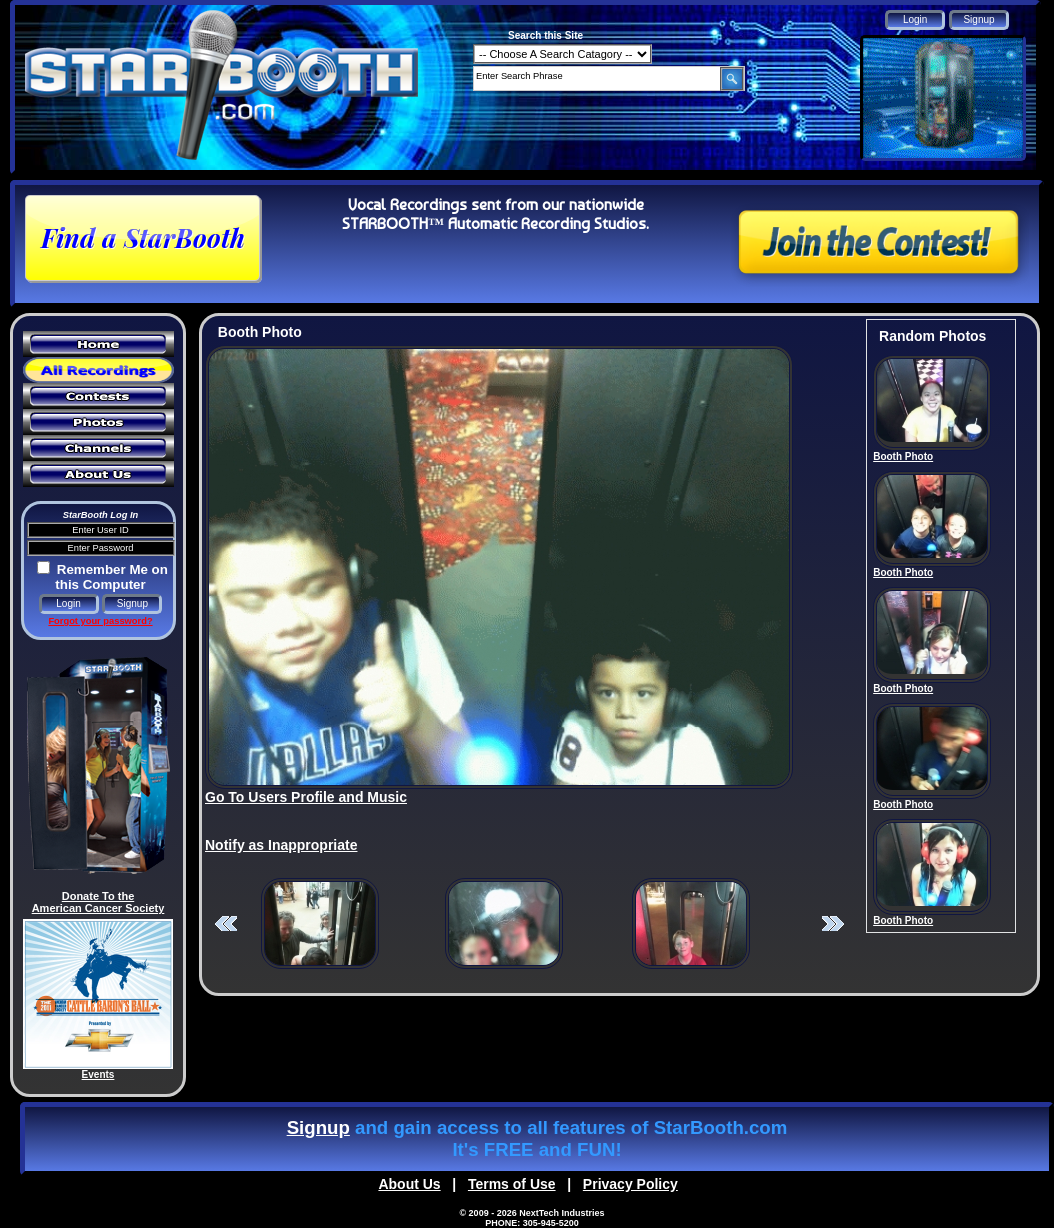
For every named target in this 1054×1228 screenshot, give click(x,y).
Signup (318, 1127)
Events (98, 1074)
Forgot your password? (100, 621)
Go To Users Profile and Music (306, 797)
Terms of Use (512, 1184)
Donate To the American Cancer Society (98, 902)
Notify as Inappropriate (281, 845)
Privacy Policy (630, 1184)
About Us (409, 1184)
